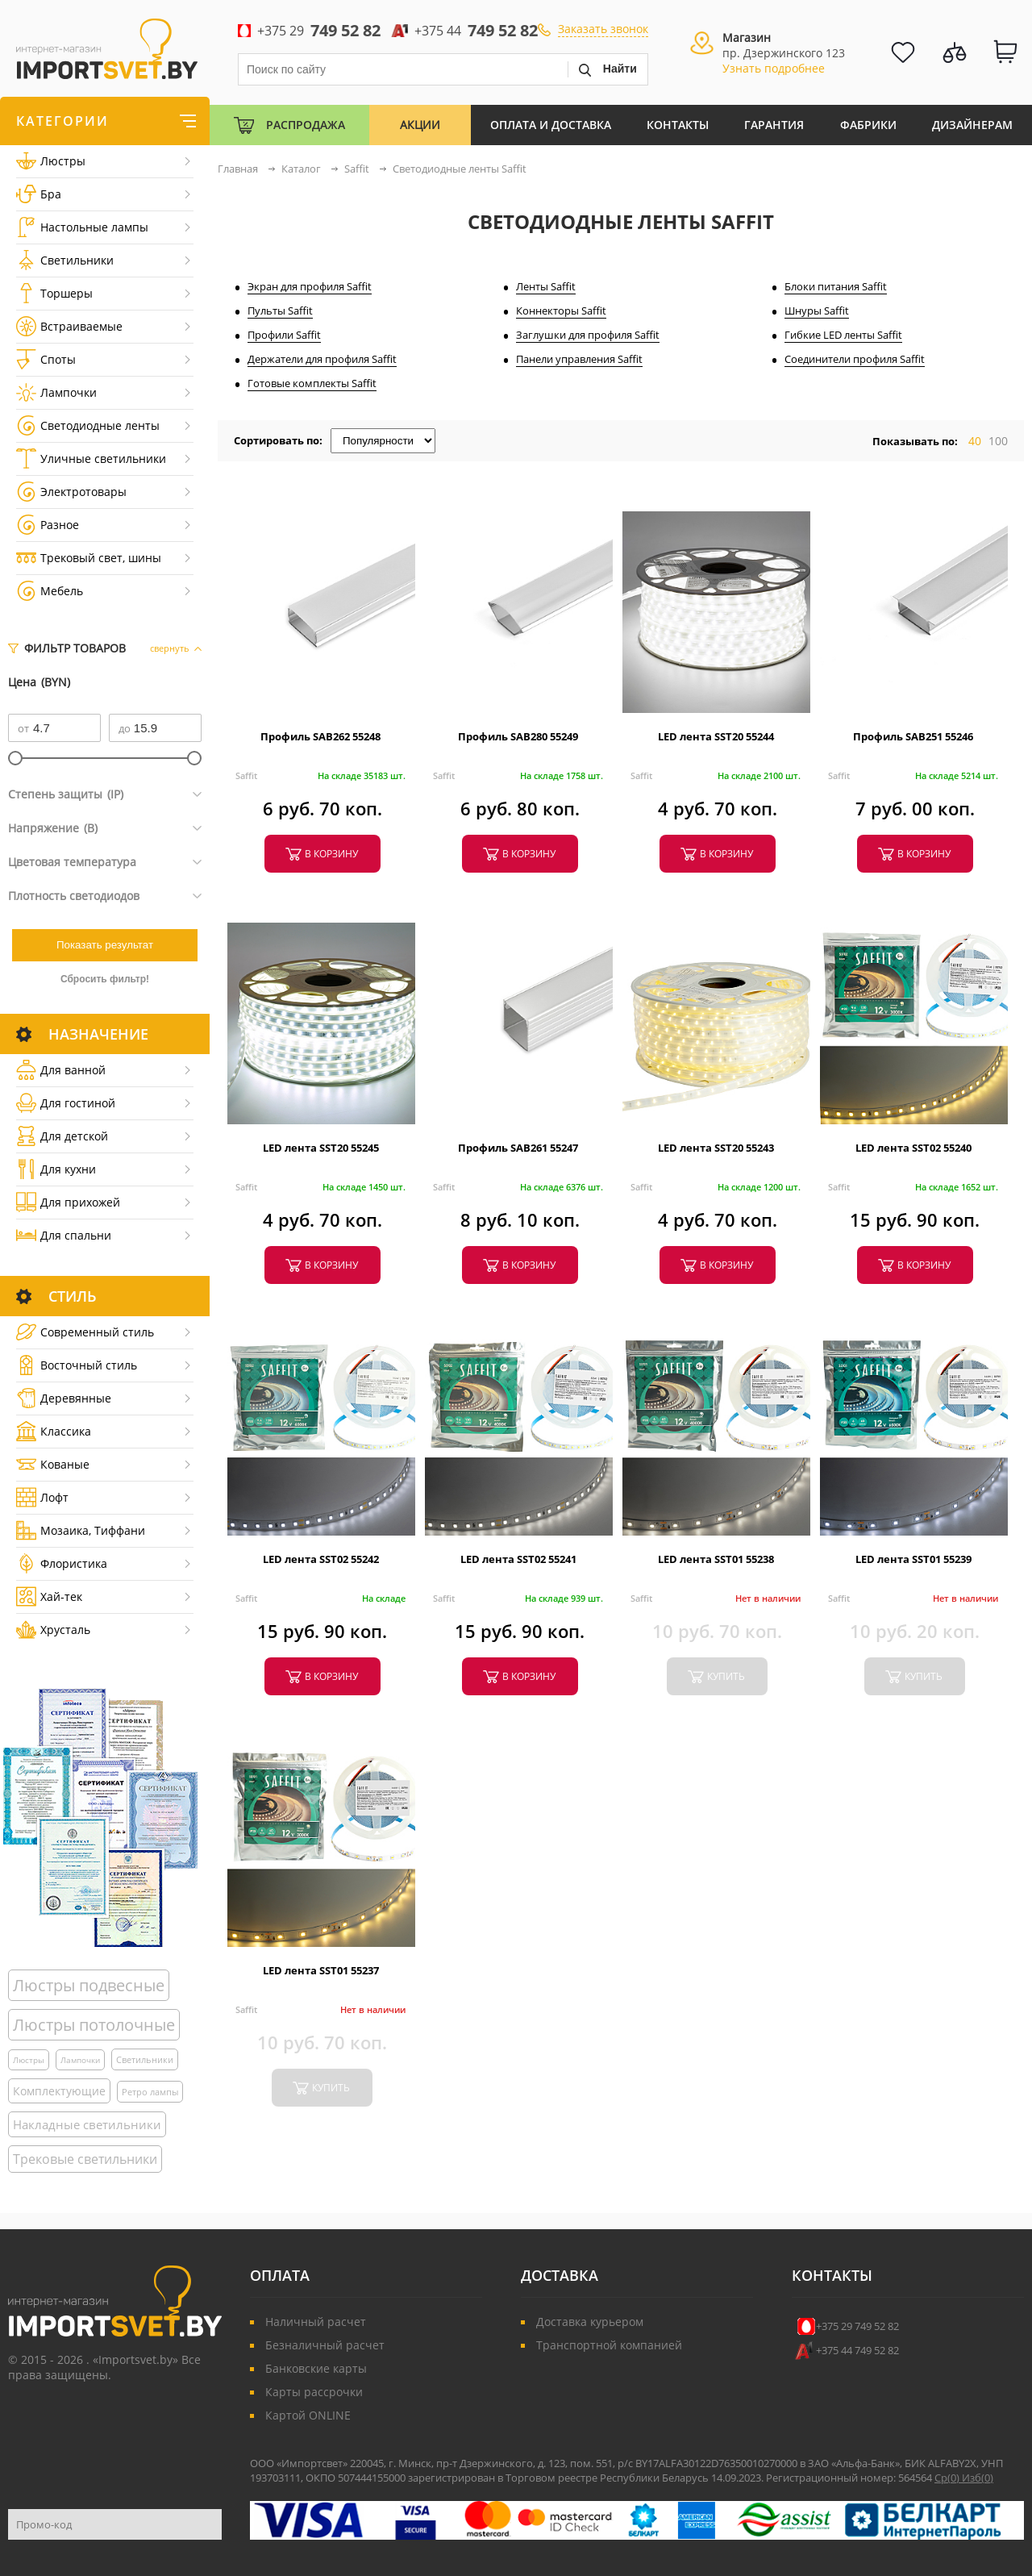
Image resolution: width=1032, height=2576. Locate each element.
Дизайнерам (972, 124)
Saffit (246, 775)
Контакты (678, 124)
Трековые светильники (85, 2159)
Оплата (280, 2275)
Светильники (65, 260)
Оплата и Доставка (550, 124)
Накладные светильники (87, 2124)
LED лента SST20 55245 (321, 1147)
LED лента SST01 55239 (913, 1559)
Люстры (50, 161)
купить (726, 1676)
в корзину (331, 854)
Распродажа (305, 124)
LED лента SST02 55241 (518, 1559)
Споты (46, 359)
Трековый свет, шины (88, 558)
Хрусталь (53, 1629)
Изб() (977, 2477)
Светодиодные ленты (88, 425)
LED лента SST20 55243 (716, 1147)
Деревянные (63, 1398)
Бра (38, 194)
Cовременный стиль (85, 1332)
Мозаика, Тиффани (80, 1530)
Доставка (559, 2275)
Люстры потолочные (94, 2025)
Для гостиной (65, 1103)
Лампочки (56, 392)
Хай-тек (49, 1596)
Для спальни (63, 1235)
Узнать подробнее (773, 68)
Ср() (948, 2477)
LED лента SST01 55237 (321, 1970)
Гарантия (774, 124)
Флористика (61, 1563)
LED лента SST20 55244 (716, 736)
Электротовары (71, 491)
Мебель (49, 591)
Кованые (52, 1464)
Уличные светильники (91, 458)
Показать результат (104, 945)
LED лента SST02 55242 (321, 1559)
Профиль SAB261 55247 (518, 1147)
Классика (53, 1431)
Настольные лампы (82, 227)
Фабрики (868, 124)
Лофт (42, 1497)
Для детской (62, 1136)
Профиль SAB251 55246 (913, 736)
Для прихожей (68, 1202)
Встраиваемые (69, 326)
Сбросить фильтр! (104, 979)
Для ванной (61, 1070)
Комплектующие (59, 2091)
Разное (47, 525)
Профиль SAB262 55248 (320, 736)
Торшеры (54, 293)
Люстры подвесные (88, 1985)
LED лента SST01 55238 (716, 1559)
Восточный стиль (76, 1365)
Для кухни (56, 1169)
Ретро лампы (150, 2092)
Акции (420, 124)
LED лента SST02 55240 (913, 1147)
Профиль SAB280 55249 (518, 736)
